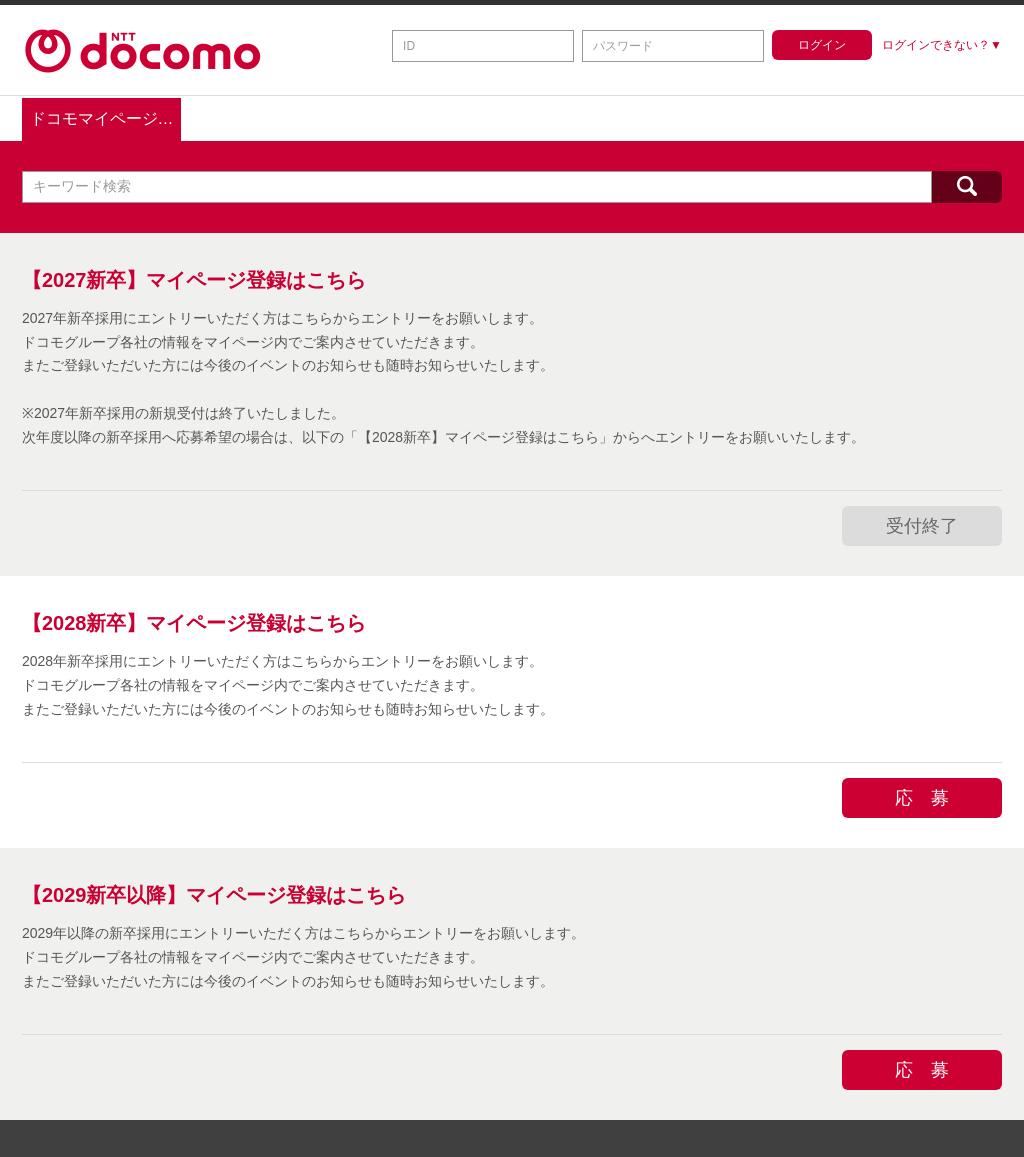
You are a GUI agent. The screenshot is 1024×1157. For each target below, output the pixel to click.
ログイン (822, 45)
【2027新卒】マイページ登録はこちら (194, 277)
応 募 (922, 794)
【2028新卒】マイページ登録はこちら (194, 620)
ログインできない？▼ (942, 45)
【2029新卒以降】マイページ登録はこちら (214, 892)
